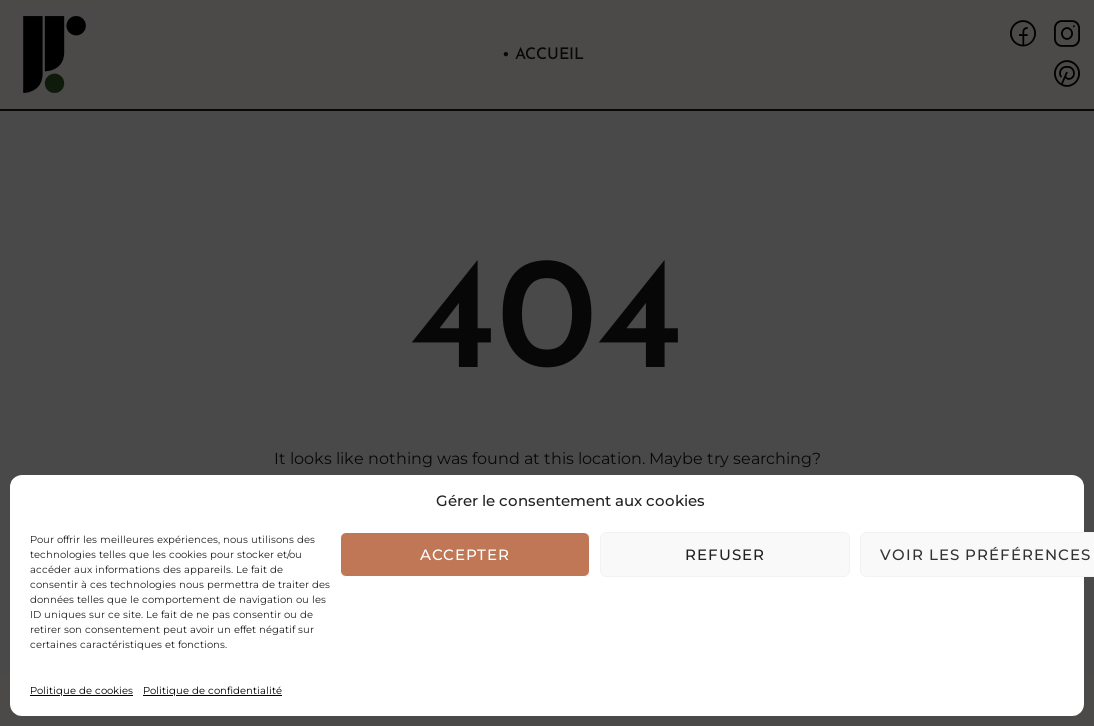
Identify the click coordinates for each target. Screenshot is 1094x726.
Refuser (725, 554)
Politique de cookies (81, 690)
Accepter (465, 554)
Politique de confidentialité (212, 690)
